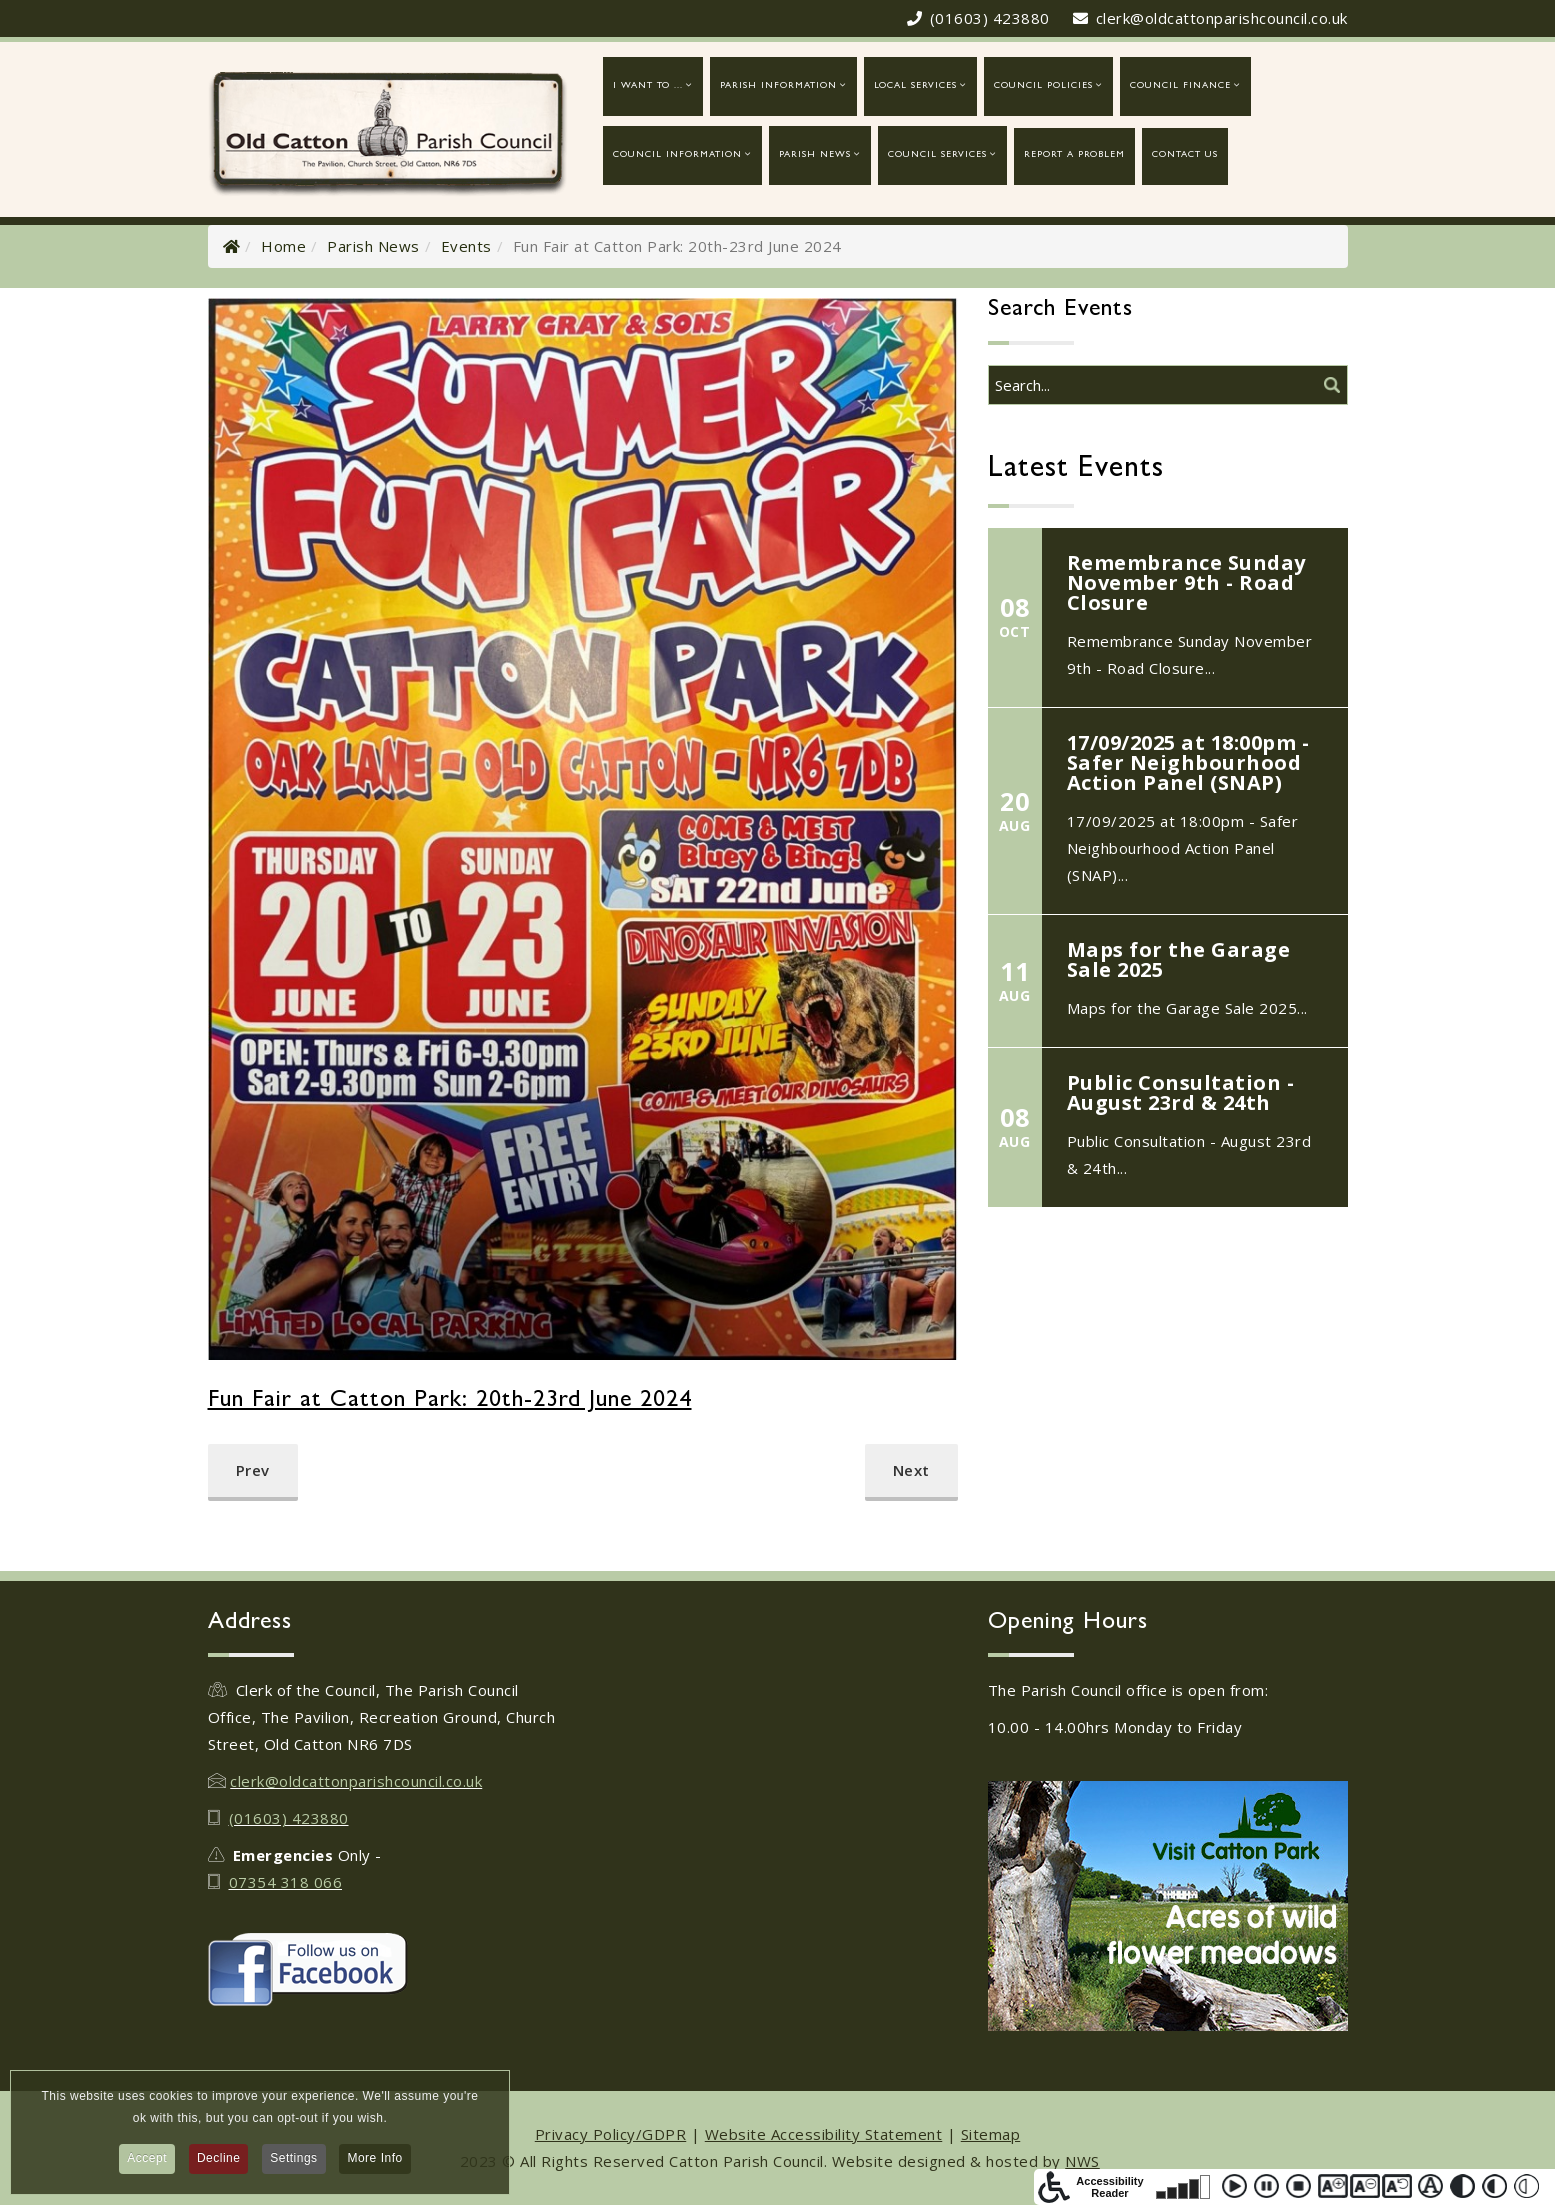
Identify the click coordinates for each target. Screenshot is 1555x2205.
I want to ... (648, 86)
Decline (219, 2161)
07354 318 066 (286, 1882)
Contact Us (1185, 155)
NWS (1082, 2161)
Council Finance (1180, 86)
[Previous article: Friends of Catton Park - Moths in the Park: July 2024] (253, 1472)
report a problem (1074, 155)
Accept (147, 2161)
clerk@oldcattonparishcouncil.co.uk (1222, 18)
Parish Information (778, 86)
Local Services (915, 86)
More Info (374, 2161)
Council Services (937, 155)
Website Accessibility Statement (824, 2134)
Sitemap (991, 2134)
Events (466, 246)
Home (283, 246)
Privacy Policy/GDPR (611, 2134)
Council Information (677, 155)
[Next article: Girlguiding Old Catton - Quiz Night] (911, 1472)
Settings (293, 2161)
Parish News (815, 155)
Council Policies (1043, 86)
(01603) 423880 (990, 18)
